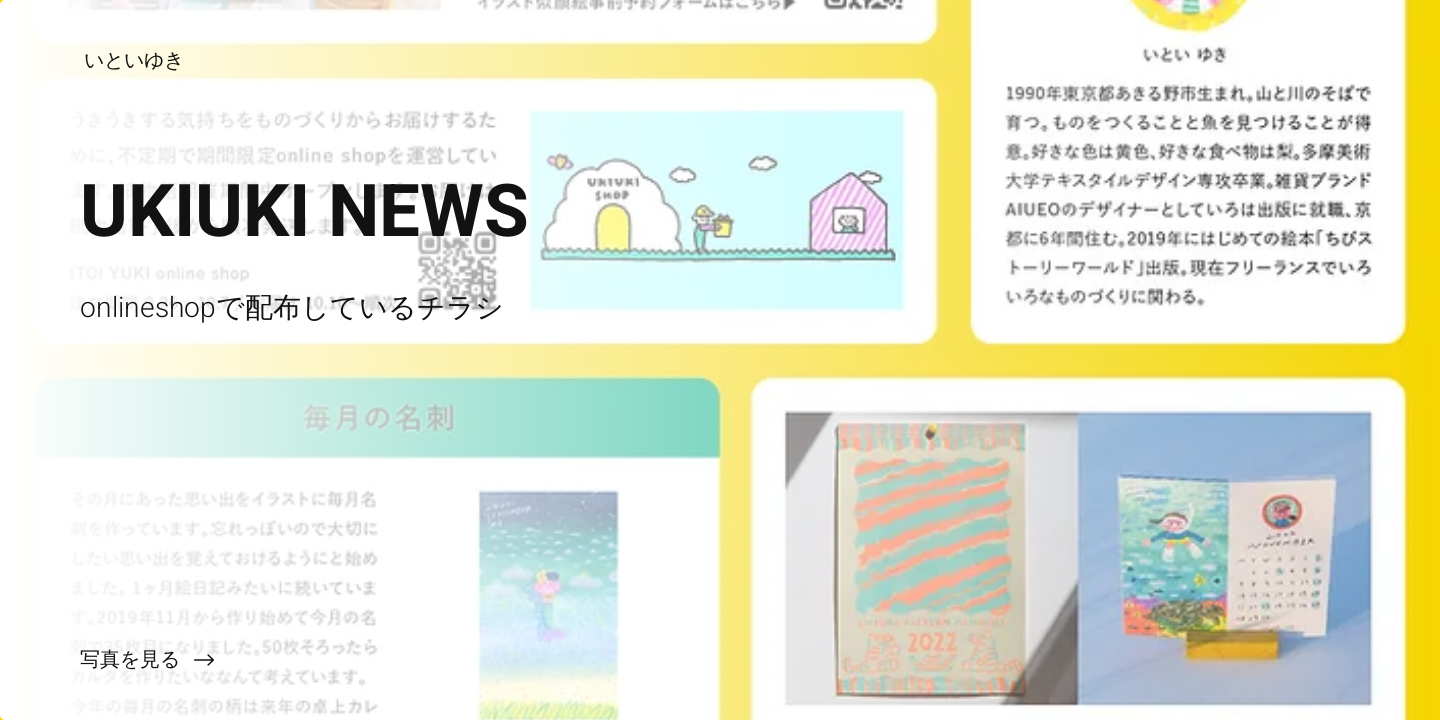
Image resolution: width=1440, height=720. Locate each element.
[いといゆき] (136, 60)
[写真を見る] (360, 660)
